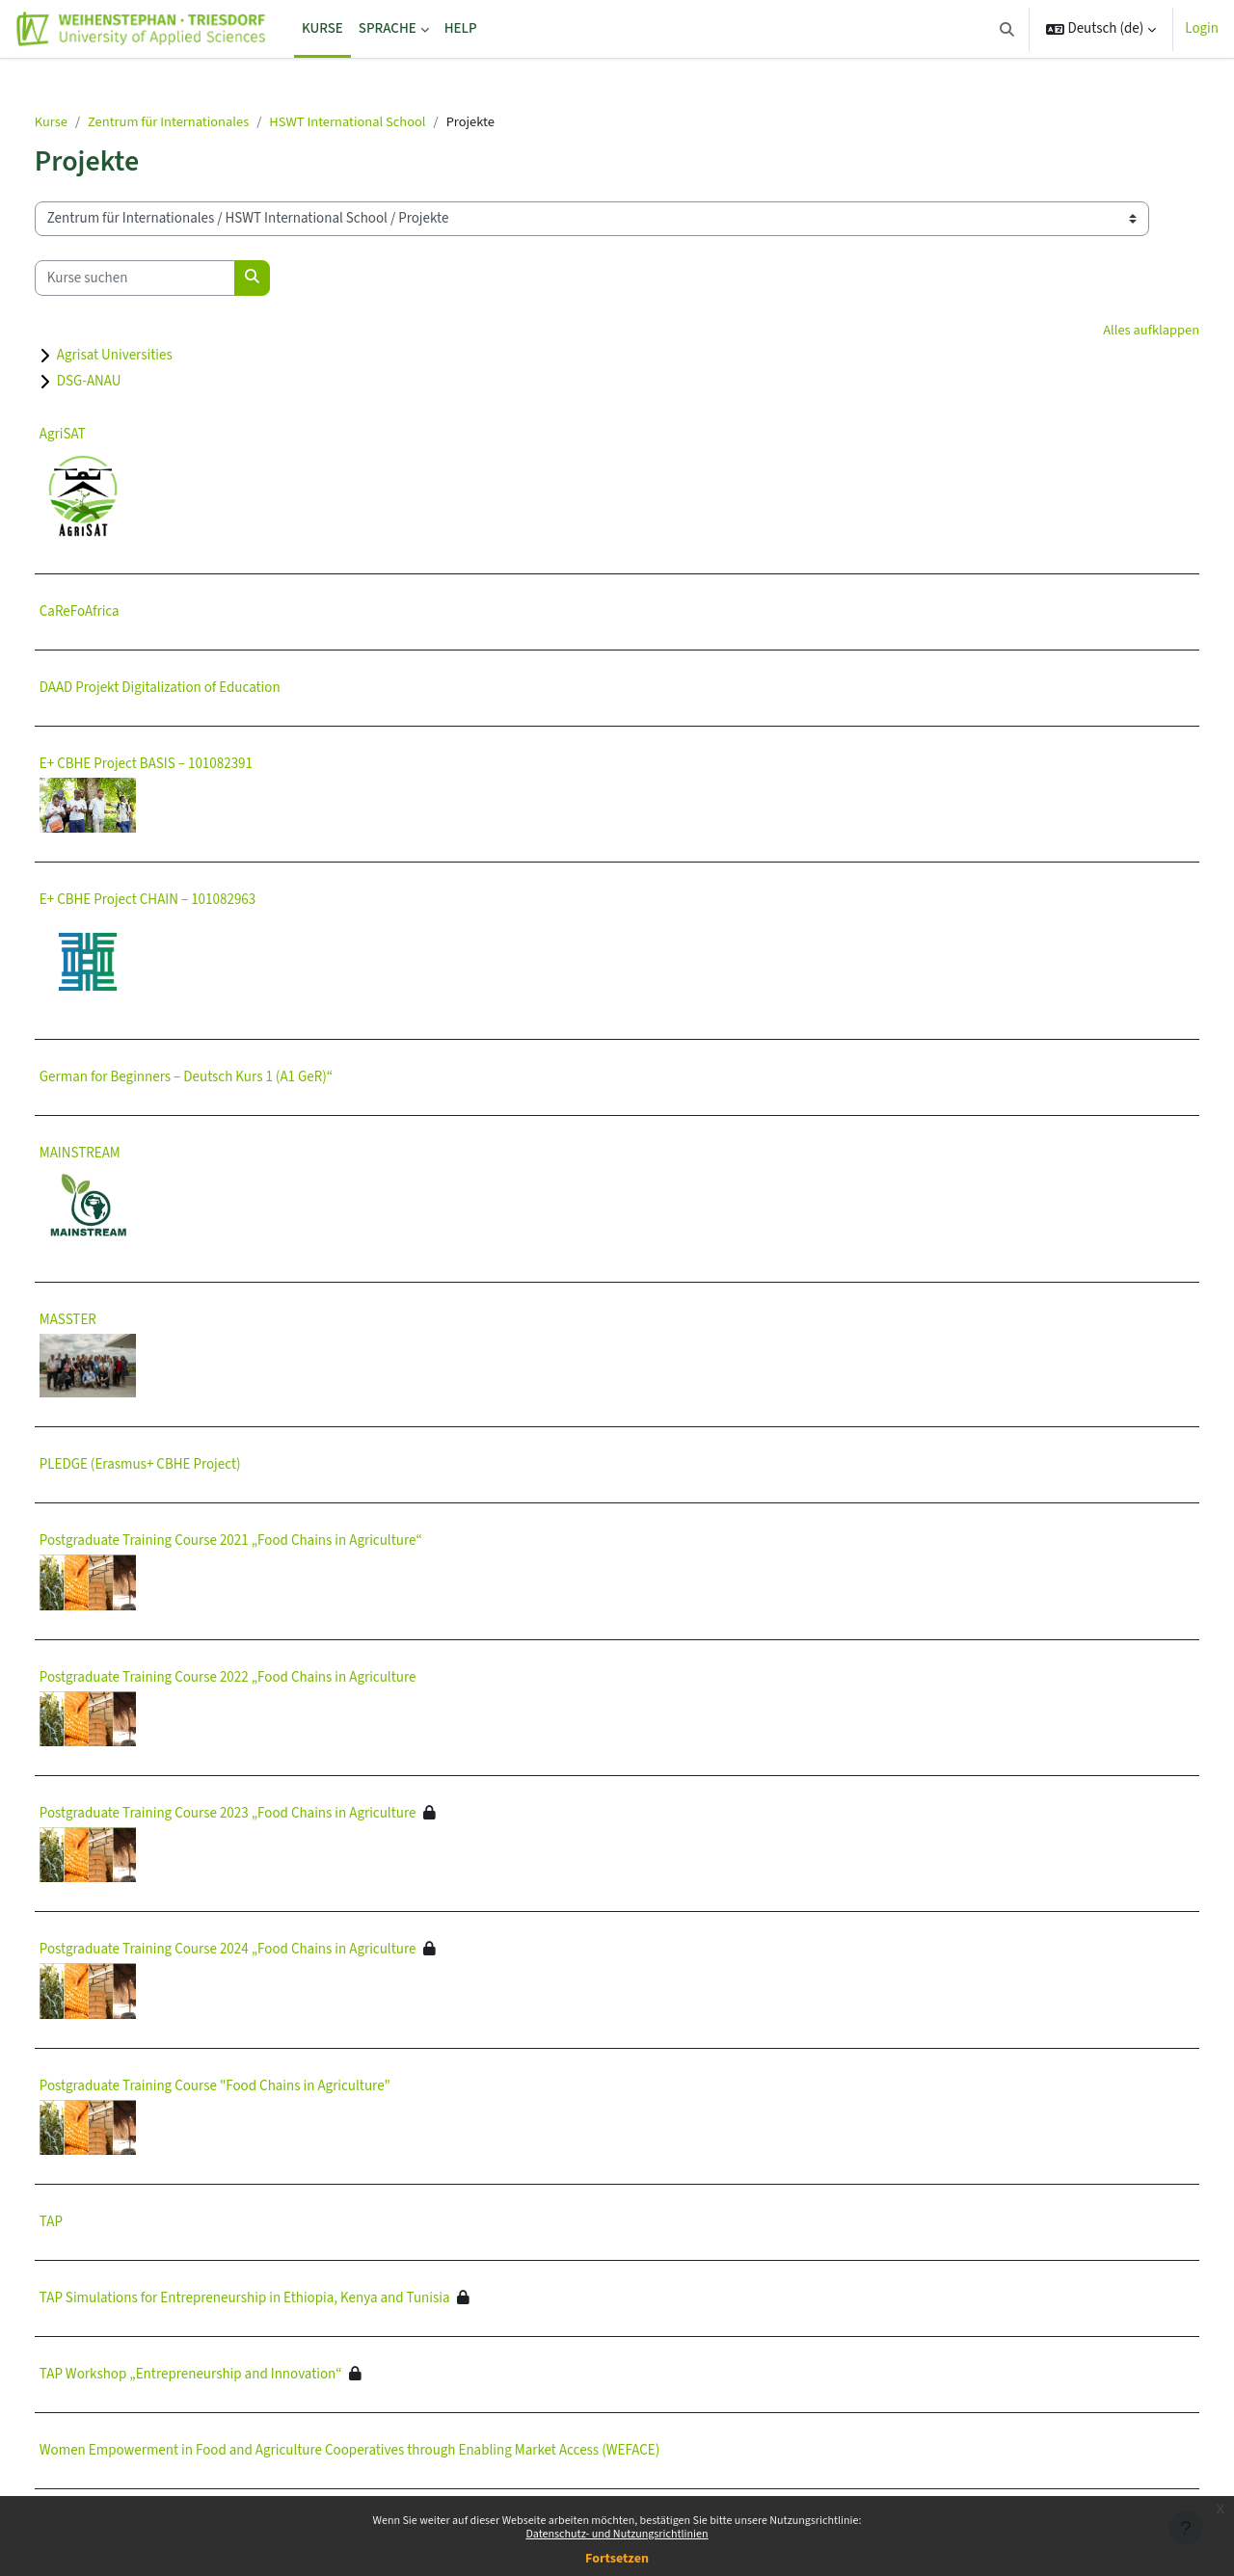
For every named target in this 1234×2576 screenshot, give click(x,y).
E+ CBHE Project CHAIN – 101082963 (193, 900)
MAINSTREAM (125, 1154)
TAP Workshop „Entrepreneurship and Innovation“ (236, 2376)
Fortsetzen (617, 2558)
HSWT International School (403, 122)
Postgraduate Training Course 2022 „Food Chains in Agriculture (273, 1678)
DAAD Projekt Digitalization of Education (205, 689)
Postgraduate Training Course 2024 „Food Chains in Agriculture (273, 1951)
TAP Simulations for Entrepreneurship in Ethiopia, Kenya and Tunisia (290, 2300)
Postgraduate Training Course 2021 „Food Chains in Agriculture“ (276, 1542)
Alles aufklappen (1104, 331)
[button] (1007, 29)
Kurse (97, 122)
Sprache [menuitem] (387, 28)
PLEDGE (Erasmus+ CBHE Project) (185, 1466)
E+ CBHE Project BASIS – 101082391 (191, 766)
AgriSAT (108, 436)
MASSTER (113, 1321)
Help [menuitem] (460, 28)
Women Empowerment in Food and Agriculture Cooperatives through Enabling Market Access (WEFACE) (395, 2452)
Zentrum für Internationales (218, 122)
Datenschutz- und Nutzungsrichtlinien (616, 2534)
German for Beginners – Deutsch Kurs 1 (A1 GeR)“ (231, 1078)
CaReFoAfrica (125, 613)
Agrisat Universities (160, 357)
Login (1202, 28)
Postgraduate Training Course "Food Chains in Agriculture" (260, 2087)
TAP (96, 2224)
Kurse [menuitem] (322, 28)
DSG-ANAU (134, 383)
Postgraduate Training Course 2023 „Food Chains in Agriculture (273, 1815)
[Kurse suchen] (180, 279)
